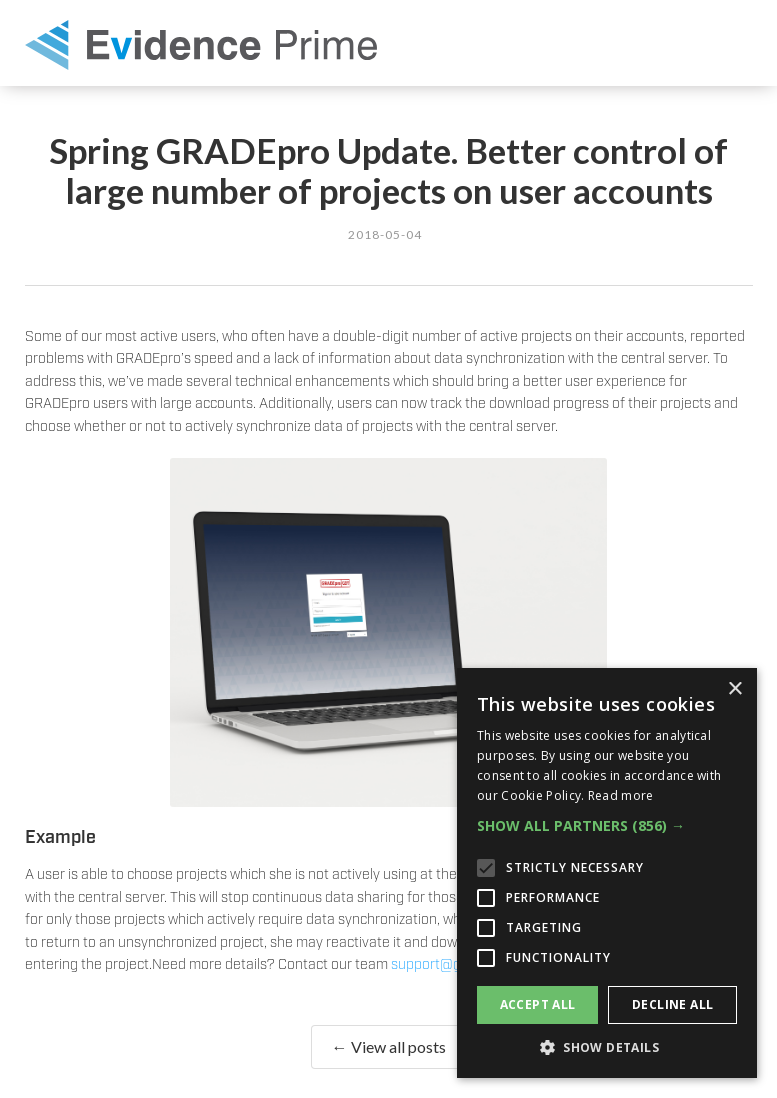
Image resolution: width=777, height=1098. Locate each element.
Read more (621, 795)
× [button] (734, 689)
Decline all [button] (672, 1004)
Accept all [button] (538, 1004)
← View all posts (389, 1046)
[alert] (607, 873)
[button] (607, 826)
